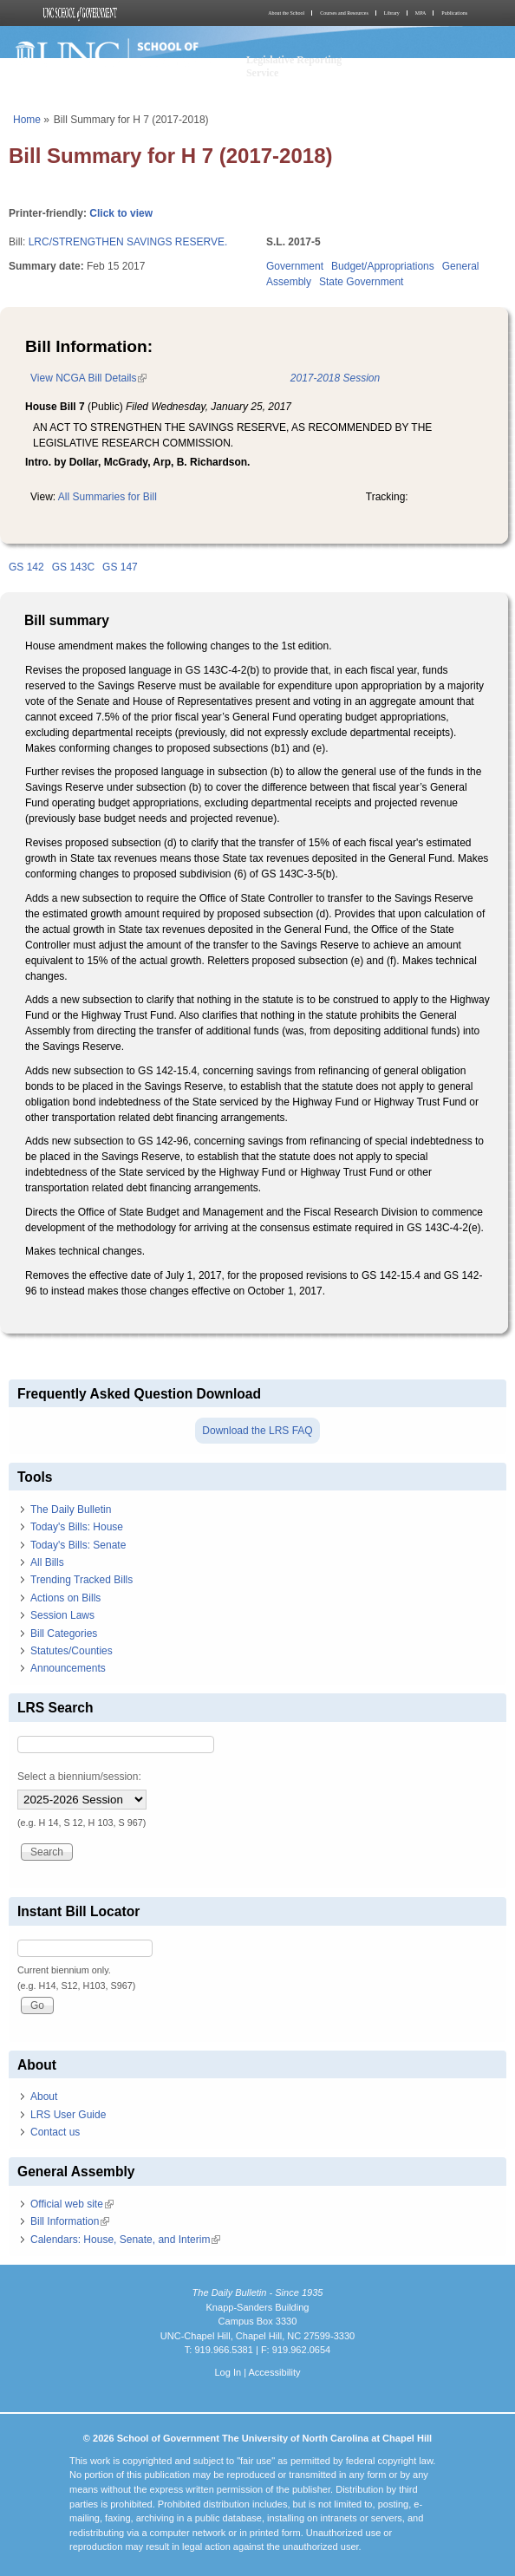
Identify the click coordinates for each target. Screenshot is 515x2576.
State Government (361, 282)
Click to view (121, 213)
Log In (227, 2372)
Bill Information (69, 2221)
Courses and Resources (344, 13)
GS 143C (73, 567)
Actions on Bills (65, 1598)
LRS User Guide (68, 2115)
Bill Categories (63, 1633)
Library (392, 13)
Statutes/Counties (71, 1651)
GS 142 (26, 567)
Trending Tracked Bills (81, 1580)
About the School (286, 13)
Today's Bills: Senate (78, 1545)
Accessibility (274, 2372)
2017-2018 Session (335, 378)
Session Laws (62, 1615)
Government (294, 266)
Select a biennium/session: (79, 1777)
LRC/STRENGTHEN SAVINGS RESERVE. (128, 242)
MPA (420, 13)
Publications (454, 13)
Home (27, 120)
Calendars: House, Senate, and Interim (125, 2240)
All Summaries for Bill (107, 497)
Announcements (68, 1668)
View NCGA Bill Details (88, 378)
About (43, 2096)
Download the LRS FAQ (257, 1431)
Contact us (55, 2132)
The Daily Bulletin (70, 1509)
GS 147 (120, 567)
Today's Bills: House (76, 1527)
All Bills (47, 1562)
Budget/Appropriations (382, 266)
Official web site (72, 2204)
